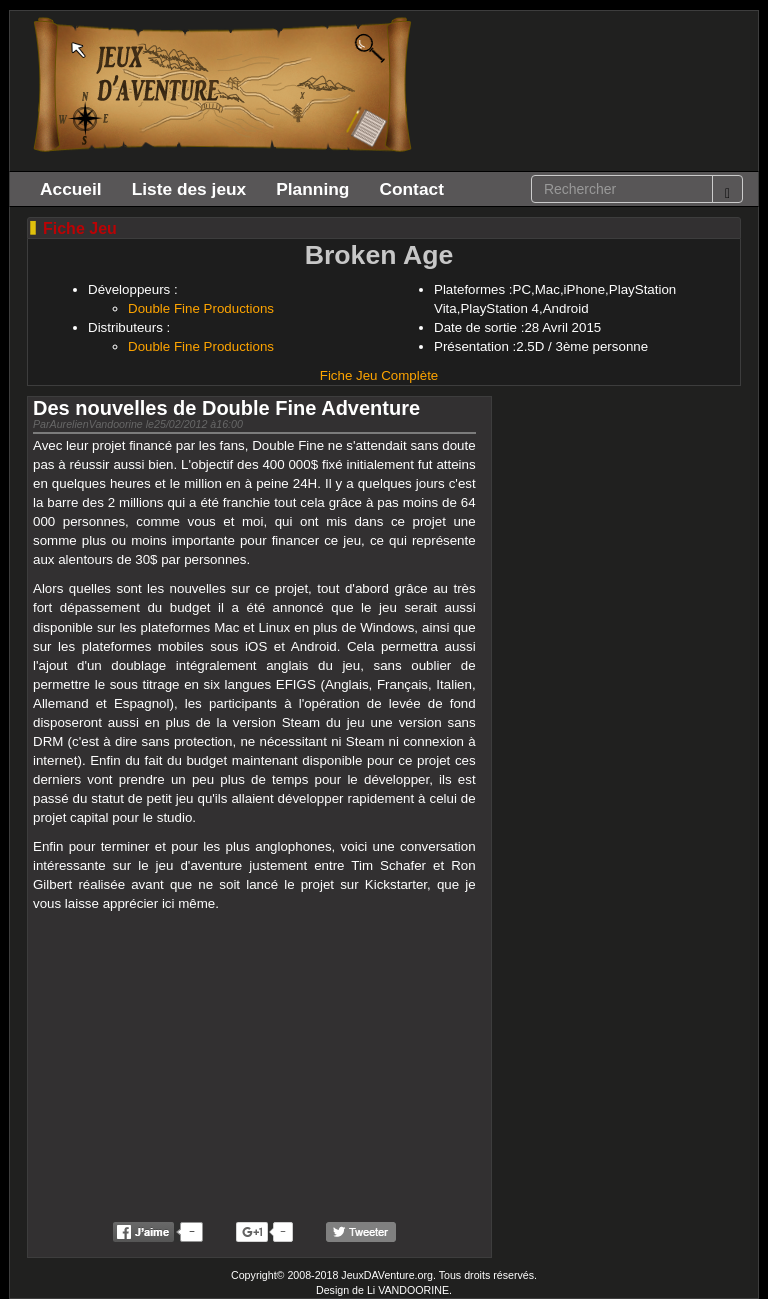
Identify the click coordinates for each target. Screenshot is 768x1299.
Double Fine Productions (201, 308)
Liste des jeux (189, 189)
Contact (411, 189)
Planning (312, 189)
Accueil (71, 189)
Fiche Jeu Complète (379, 375)
